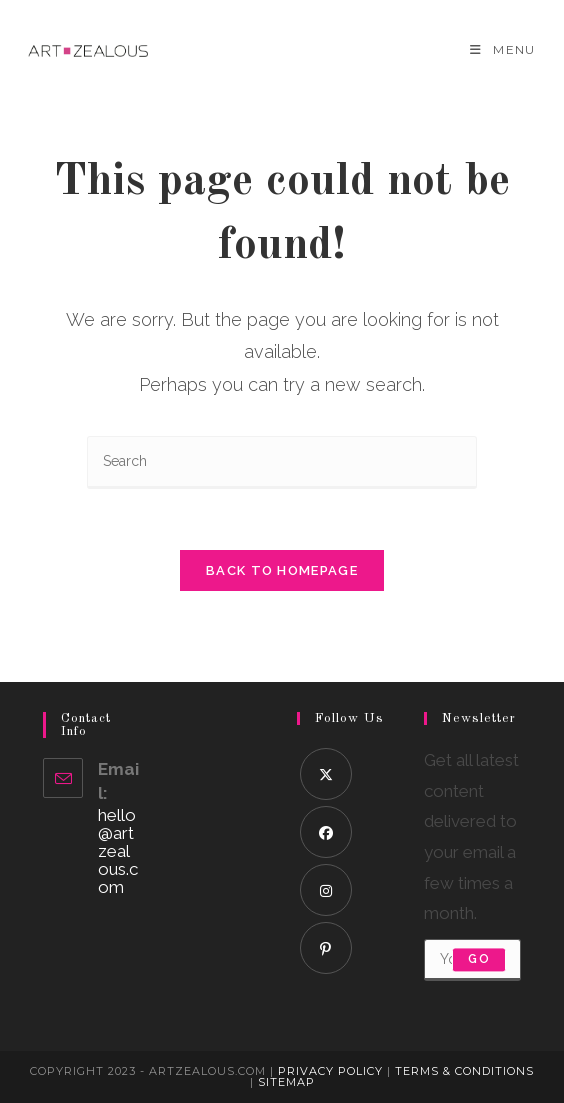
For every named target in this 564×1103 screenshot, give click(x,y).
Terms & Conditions (464, 1071)
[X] (326, 774)
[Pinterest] (326, 948)
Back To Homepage (282, 570)
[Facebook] (326, 832)
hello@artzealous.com (118, 851)
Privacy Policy (330, 1071)
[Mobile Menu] (502, 49)
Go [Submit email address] (478, 960)
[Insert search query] (282, 462)
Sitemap (286, 1082)
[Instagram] (326, 890)
